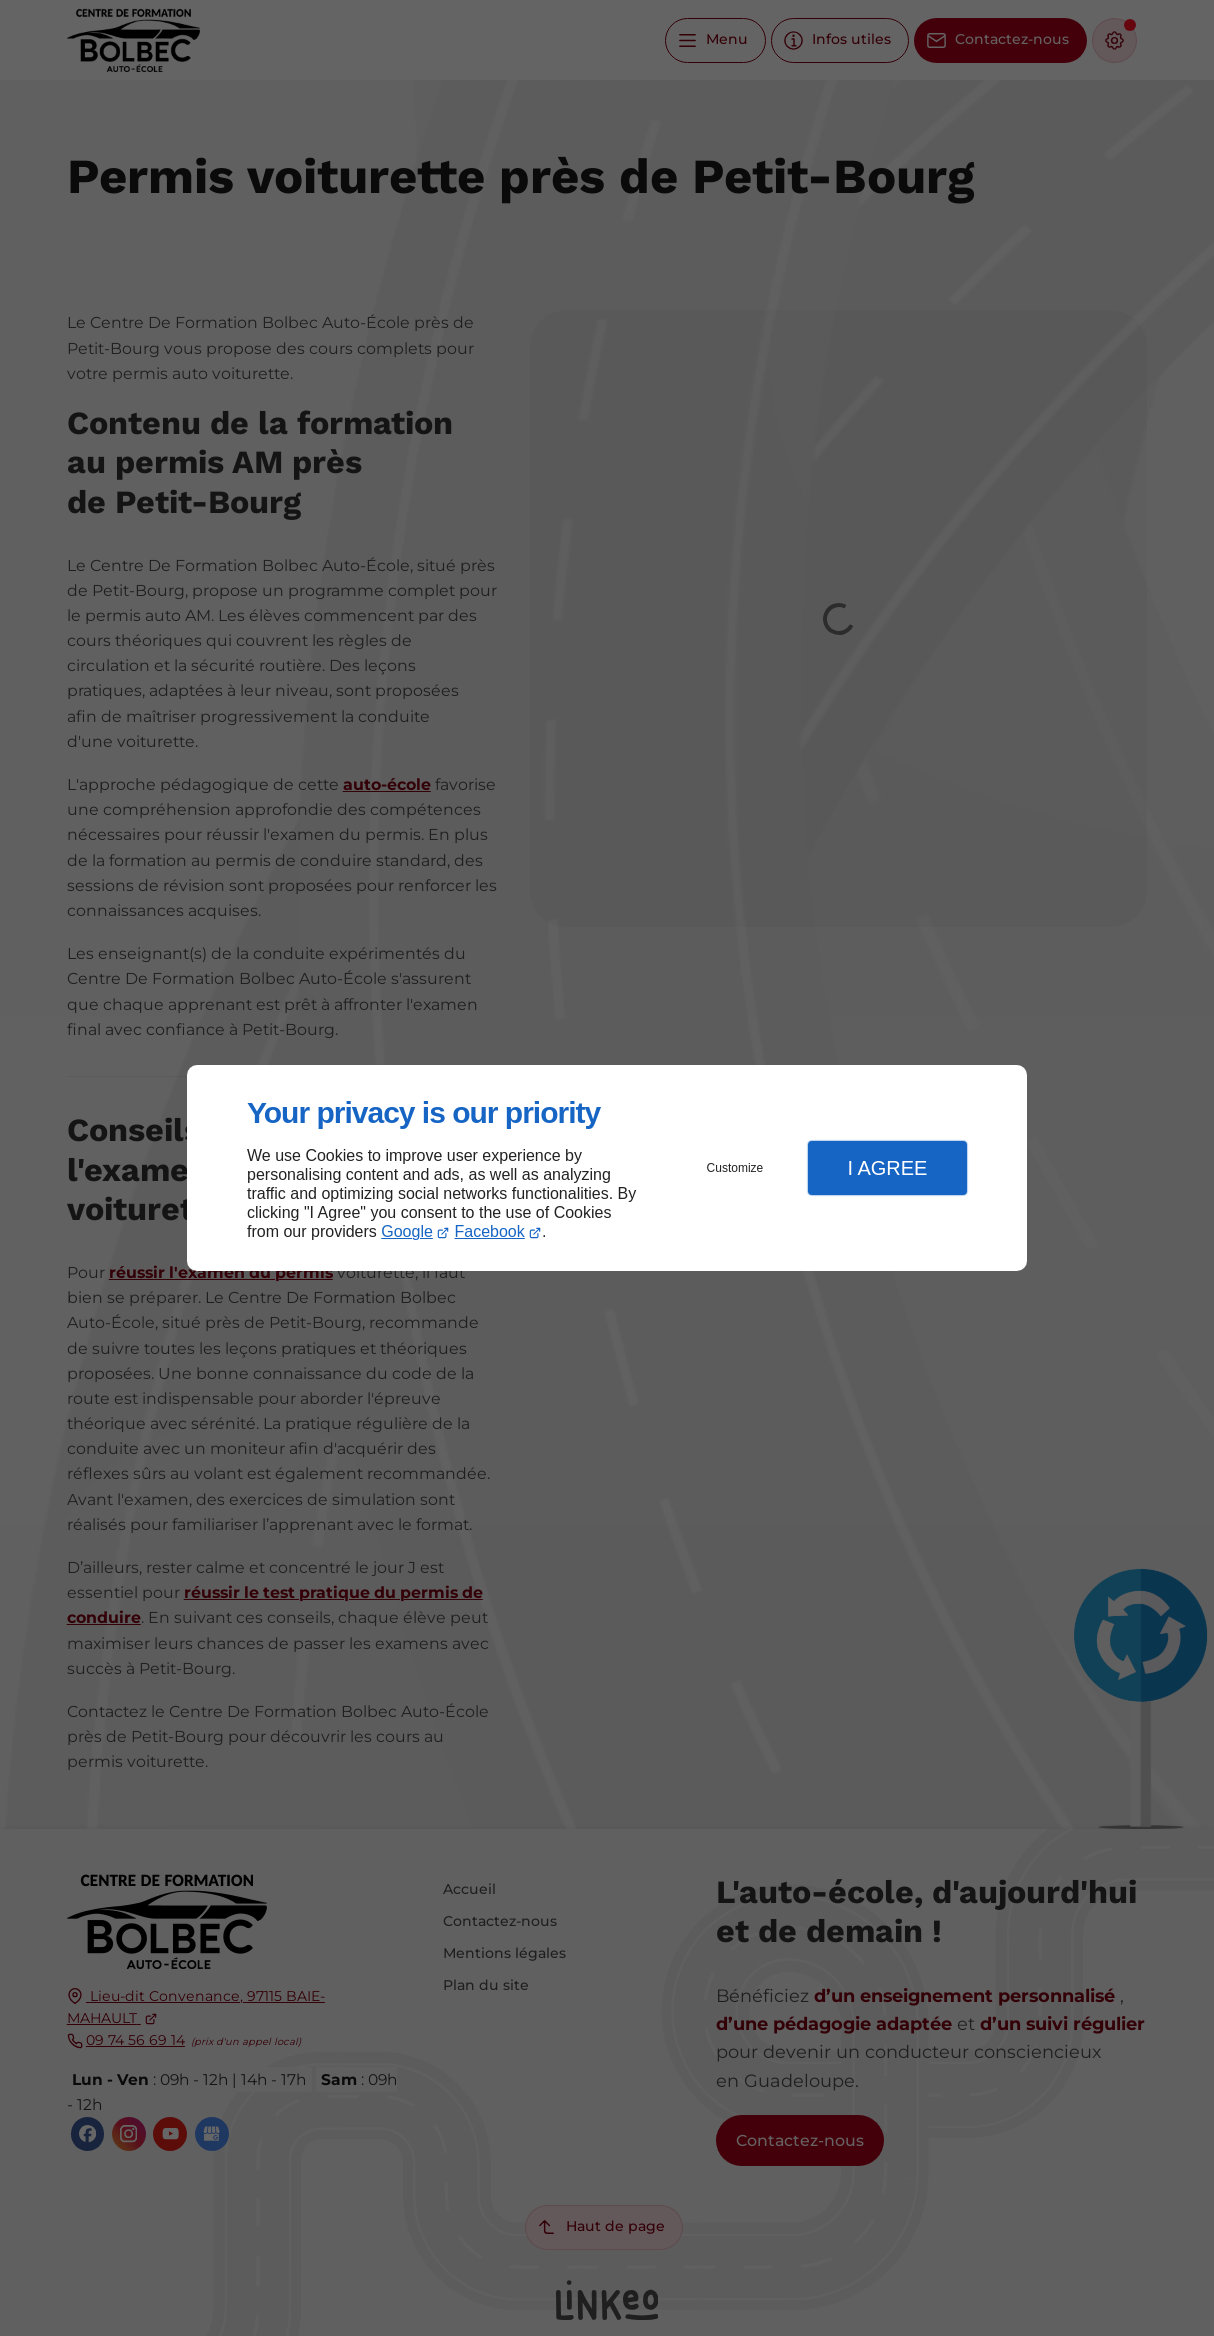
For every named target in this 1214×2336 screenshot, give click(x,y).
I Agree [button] (887, 1168)
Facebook (490, 1231)
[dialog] (607, 1168)
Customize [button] (735, 1168)
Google (407, 1231)
